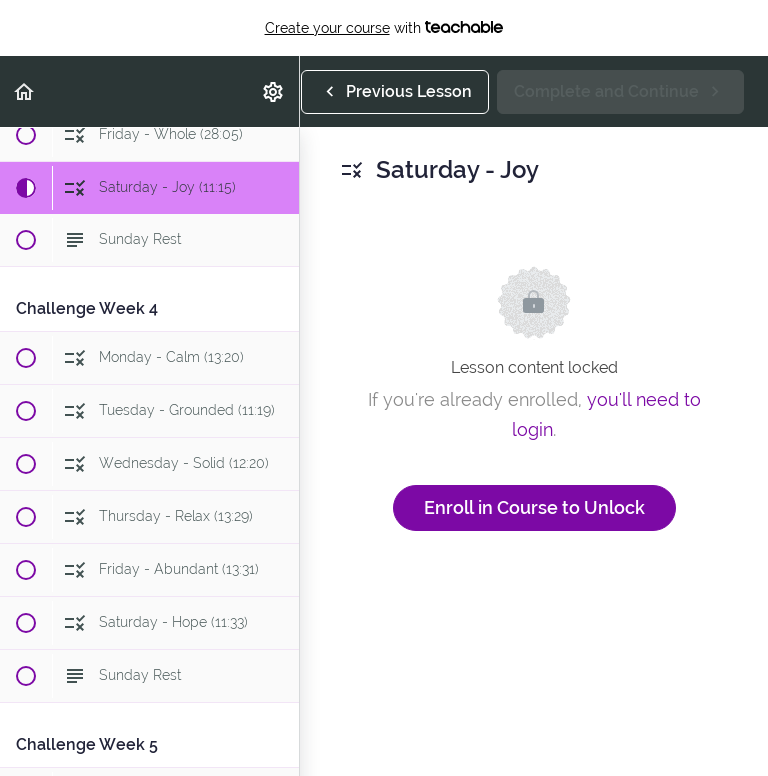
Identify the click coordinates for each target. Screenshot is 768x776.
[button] (25, 91)
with (384, 28)
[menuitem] (274, 91)
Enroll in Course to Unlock (534, 507)
